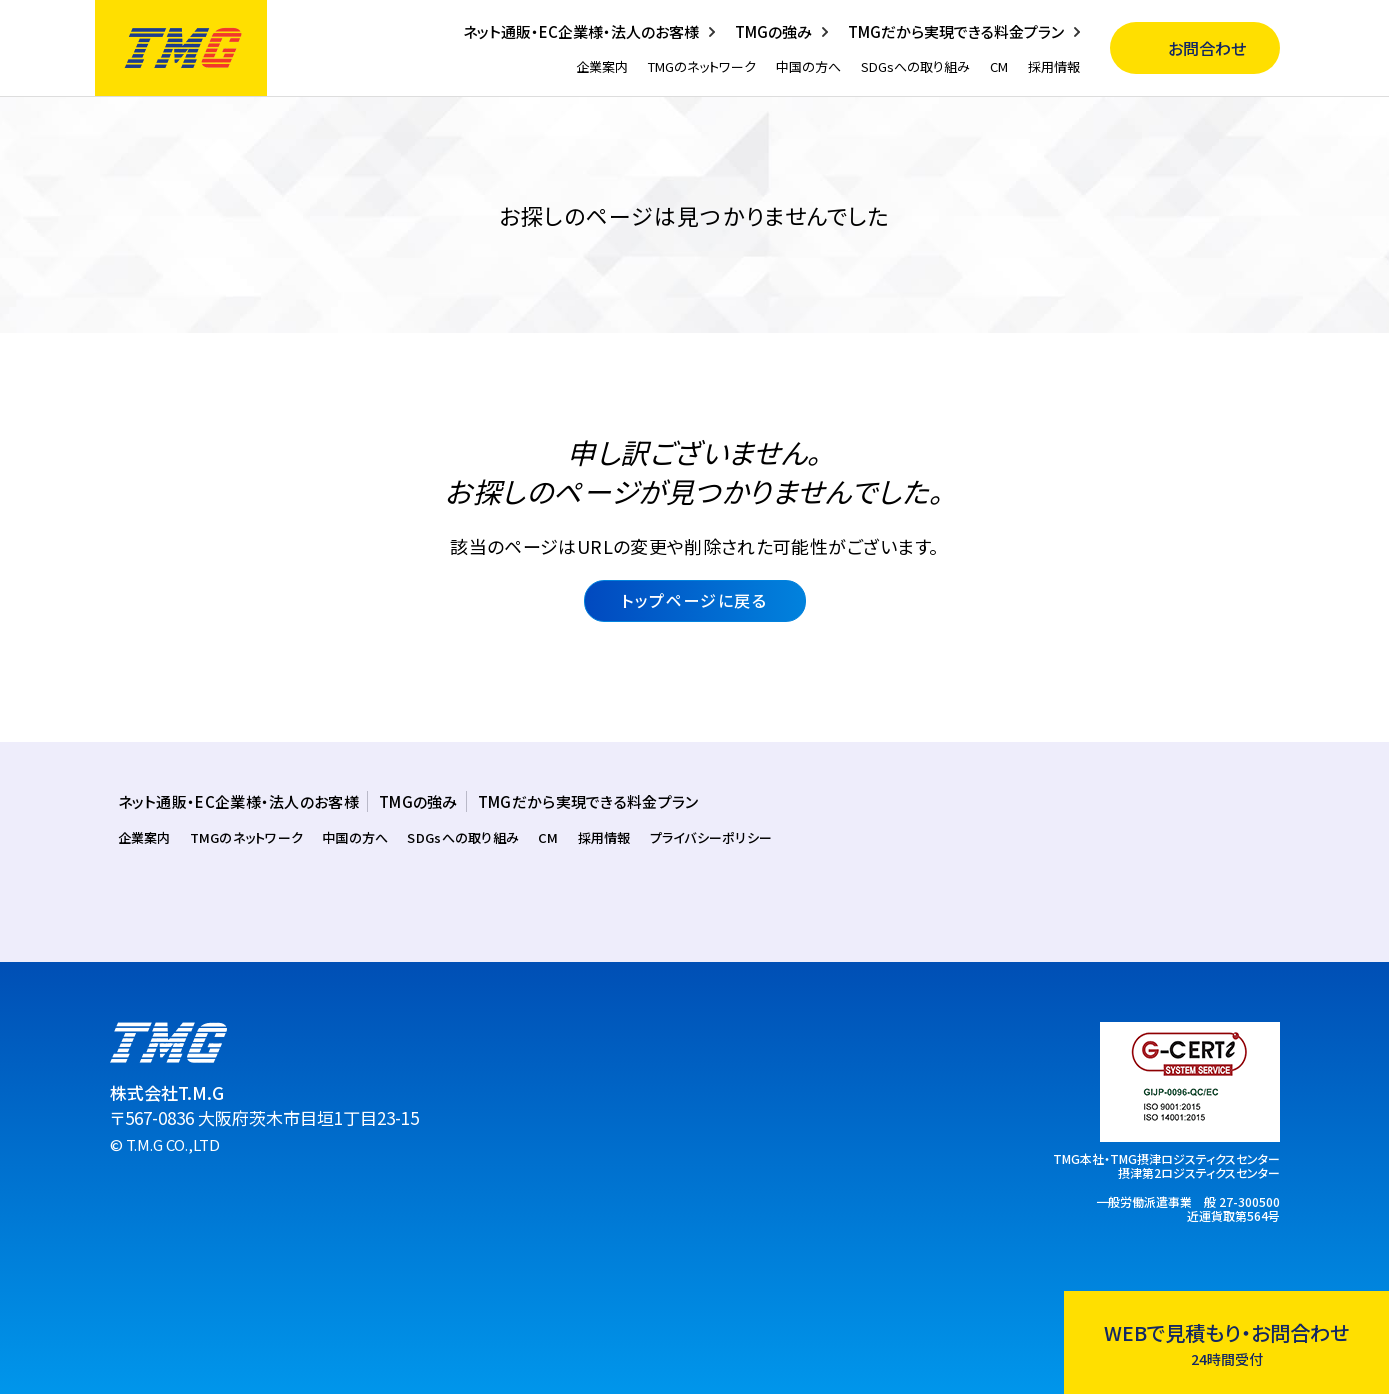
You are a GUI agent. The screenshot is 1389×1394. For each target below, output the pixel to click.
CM (999, 66)
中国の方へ (808, 66)
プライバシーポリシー (711, 837)
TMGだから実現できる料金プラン (956, 31)
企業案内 (602, 66)
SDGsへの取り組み (915, 66)
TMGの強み (773, 31)
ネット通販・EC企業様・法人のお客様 (581, 31)
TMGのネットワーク (702, 66)
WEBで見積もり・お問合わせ (1226, 1343)
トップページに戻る (694, 600)
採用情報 (1054, 66)
